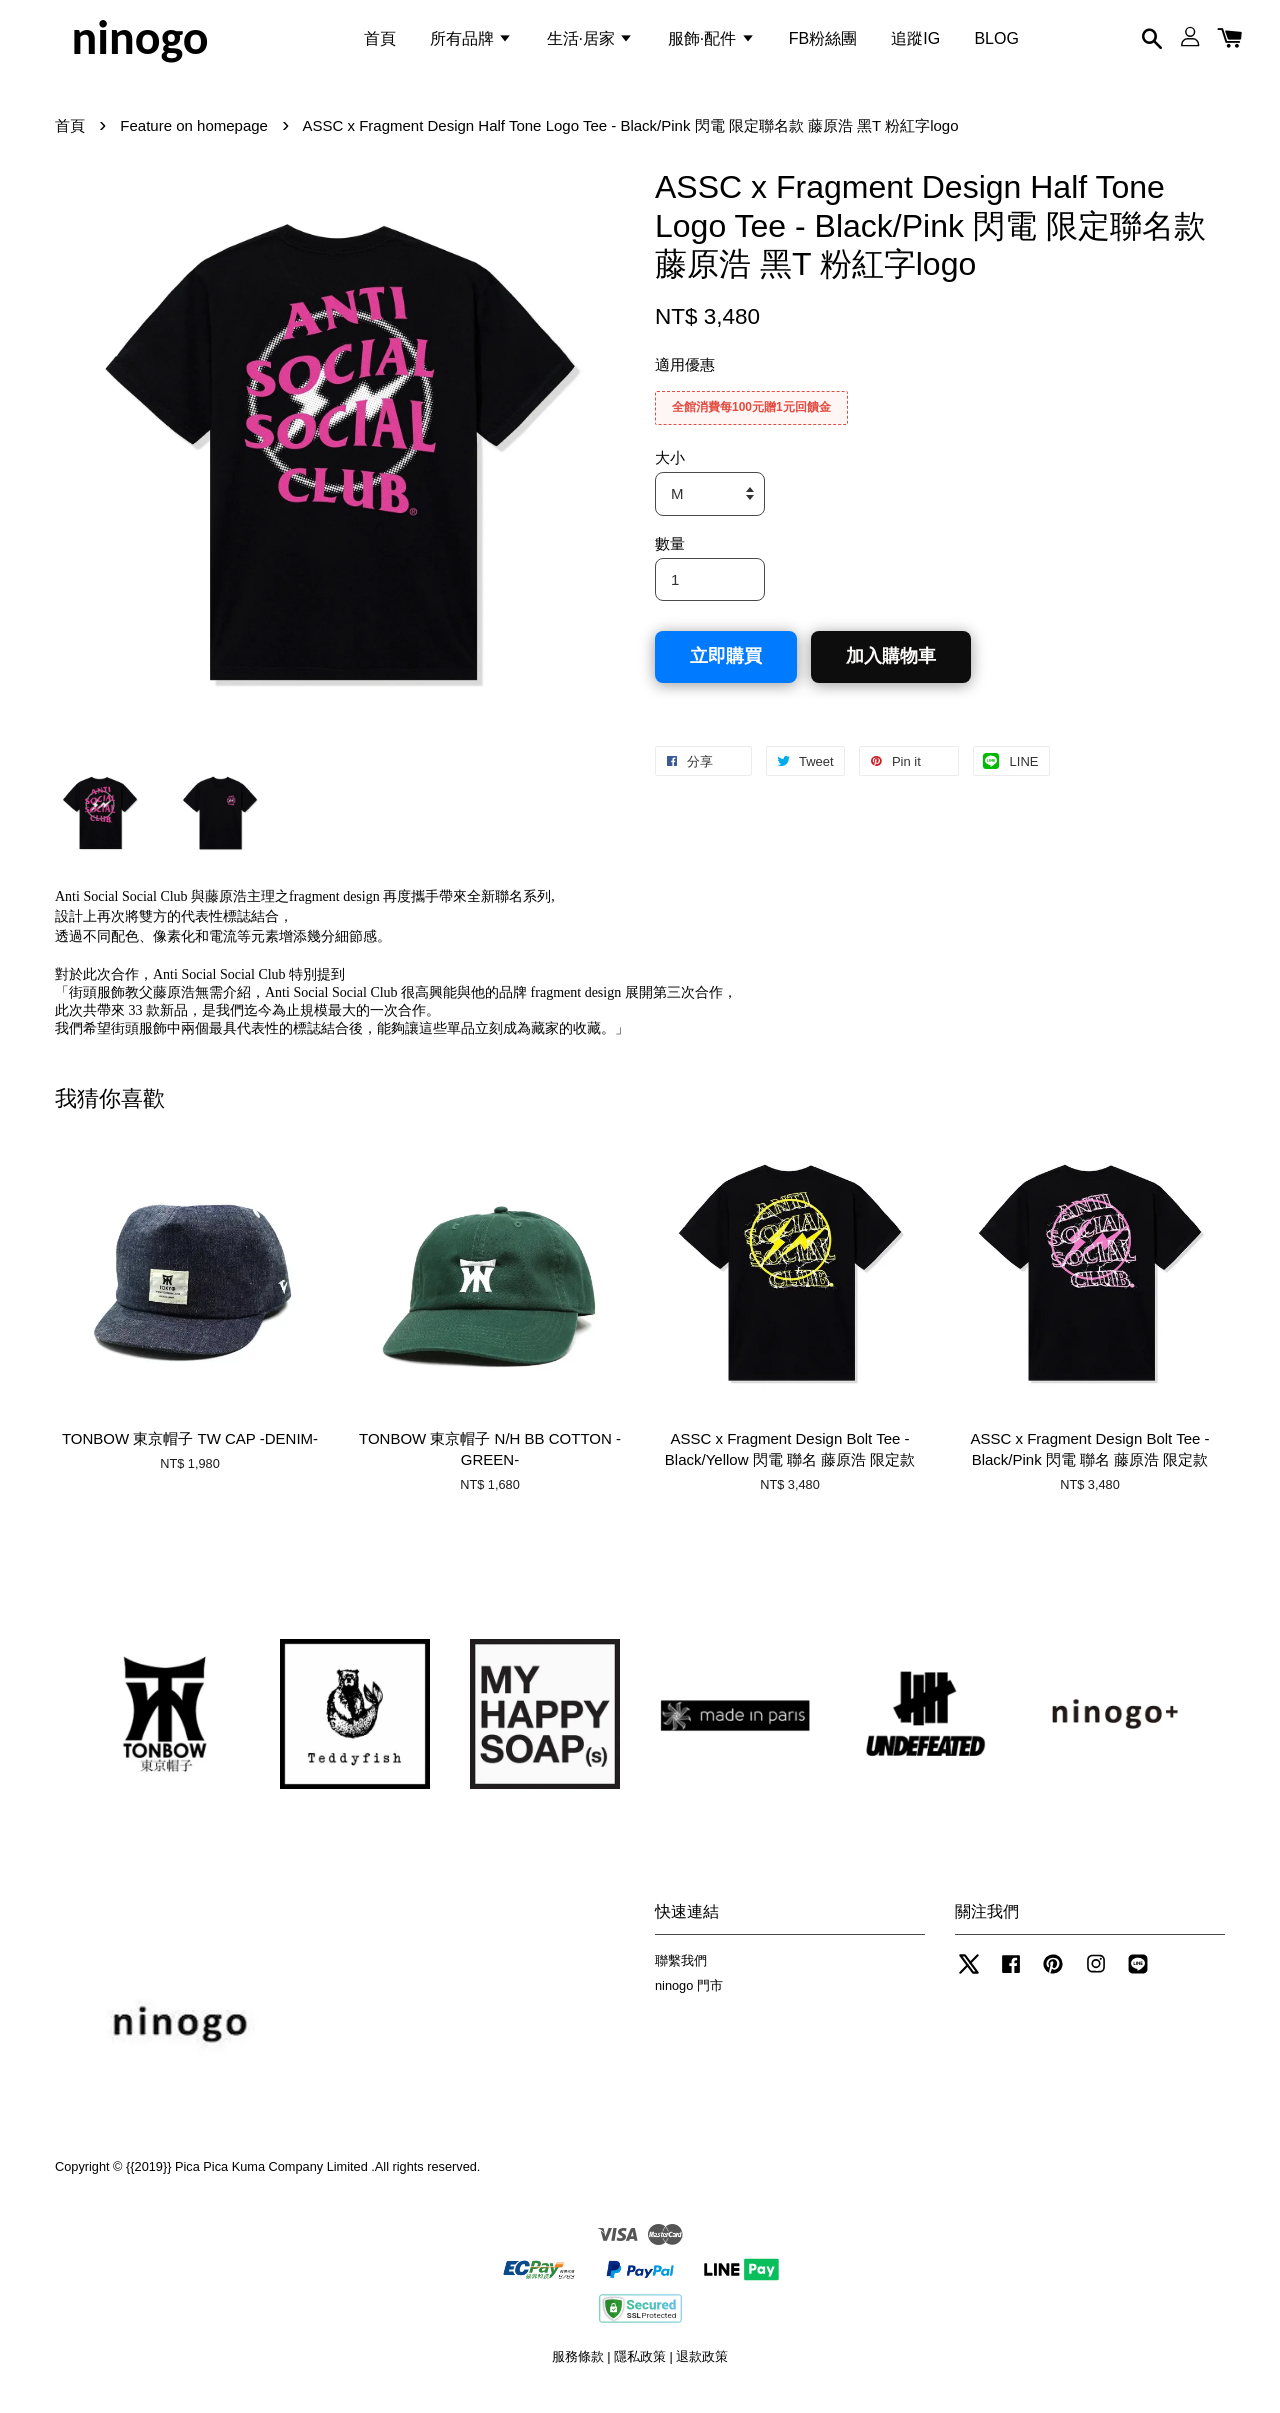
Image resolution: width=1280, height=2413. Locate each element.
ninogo (139, 44)
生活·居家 (590, 43)
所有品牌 (471, 43)
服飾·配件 (711, 43)
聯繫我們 (681, 1975)
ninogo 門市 (689, 2000)
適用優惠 (685, 379)
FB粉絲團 (823, 43)
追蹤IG (915, 43)
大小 (670, 472)
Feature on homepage (194, 140)
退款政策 (702, 2371)
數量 (670, 557)
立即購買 (726, 671)
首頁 (380, 43)
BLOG (996, 43)
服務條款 (578, 2371)
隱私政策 (640, 2371)
